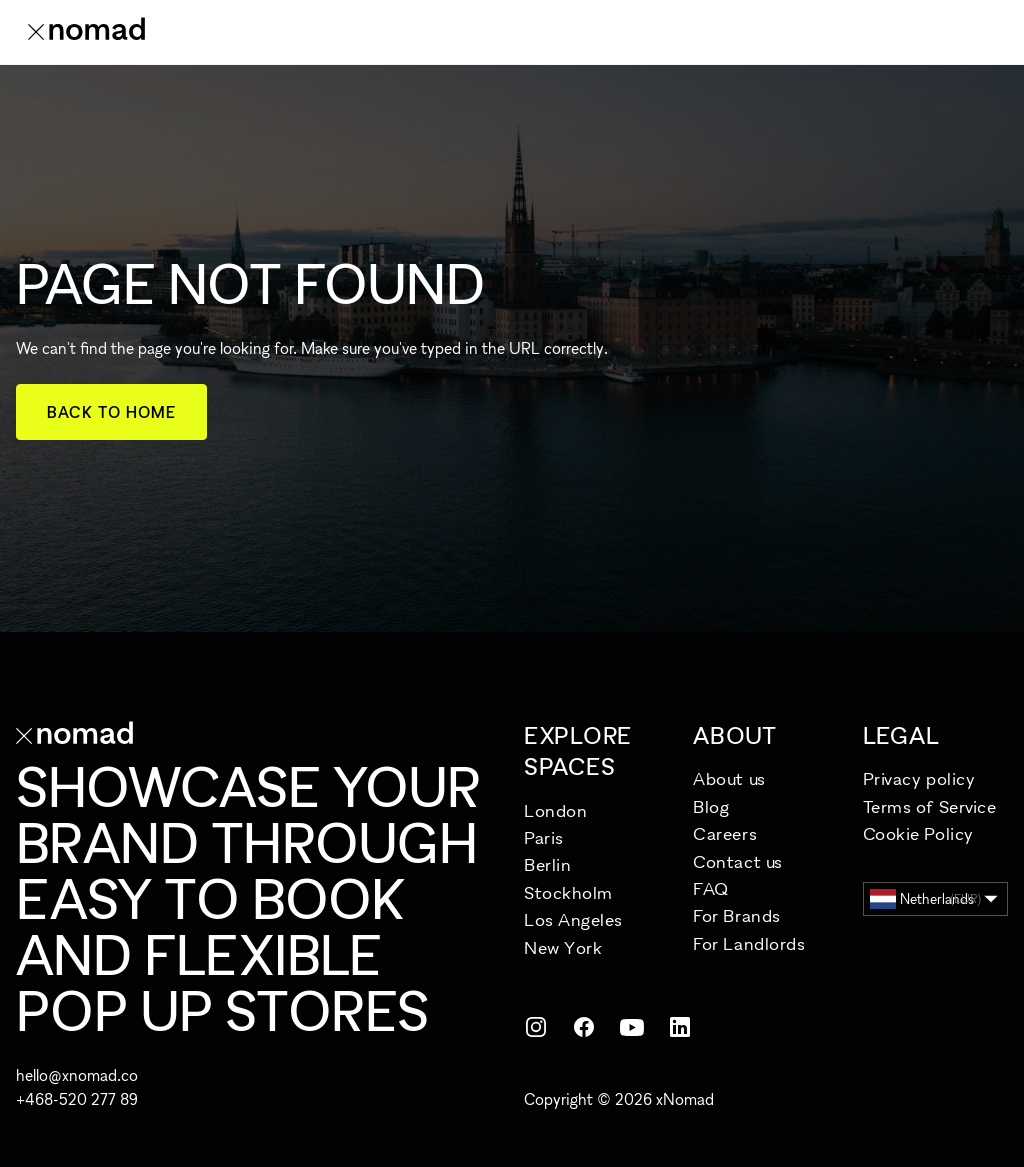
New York (563, 947)
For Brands (736, 915)
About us (729, 778)
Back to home (111, 412)
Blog (711, 806)
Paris (544, 837)
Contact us (737, 861)
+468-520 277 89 (77, 1099)
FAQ (711, 888)
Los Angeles (573, 919)
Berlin (547, 864)
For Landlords (749, 943)
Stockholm (568, 892)
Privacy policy (919, 778)
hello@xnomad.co (77, 1075)
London (555, 810)
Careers (725, 833)
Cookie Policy (918, 833)
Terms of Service (930, 806)
